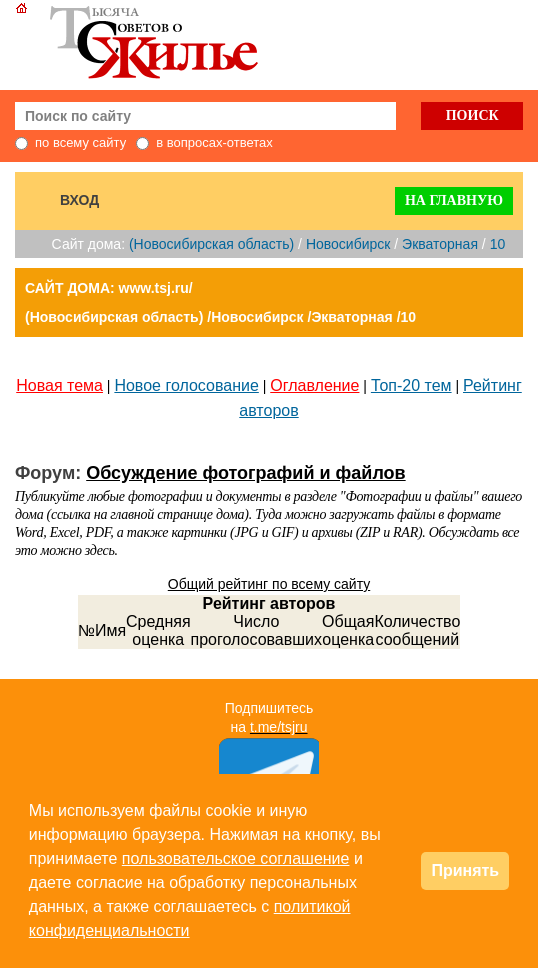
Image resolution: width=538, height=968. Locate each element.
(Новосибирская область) (211, 244)
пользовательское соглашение (236, 858)
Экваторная (440, 244)
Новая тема (59, 385)
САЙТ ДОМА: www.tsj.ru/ (109, 288)
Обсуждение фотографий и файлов (245, 473)
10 (498, 244)
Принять (465, 870)
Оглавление (314, 385)
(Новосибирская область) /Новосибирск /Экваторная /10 (220, 317)
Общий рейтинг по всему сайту (269, 584)
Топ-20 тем (411, 385)
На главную (454, 200)
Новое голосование (186, 385)
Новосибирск (348, 244)
